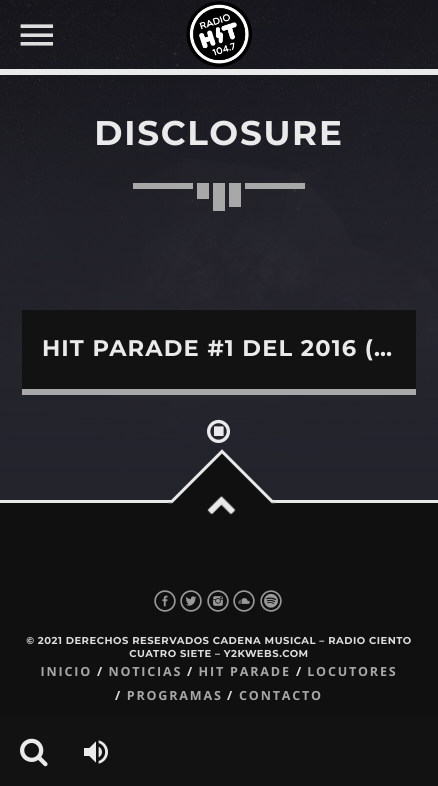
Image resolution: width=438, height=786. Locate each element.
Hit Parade (245, 671)
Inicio (66, 671)
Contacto (281, 695)
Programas (175, 695)
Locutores (352, 671)
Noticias (145, 671)
